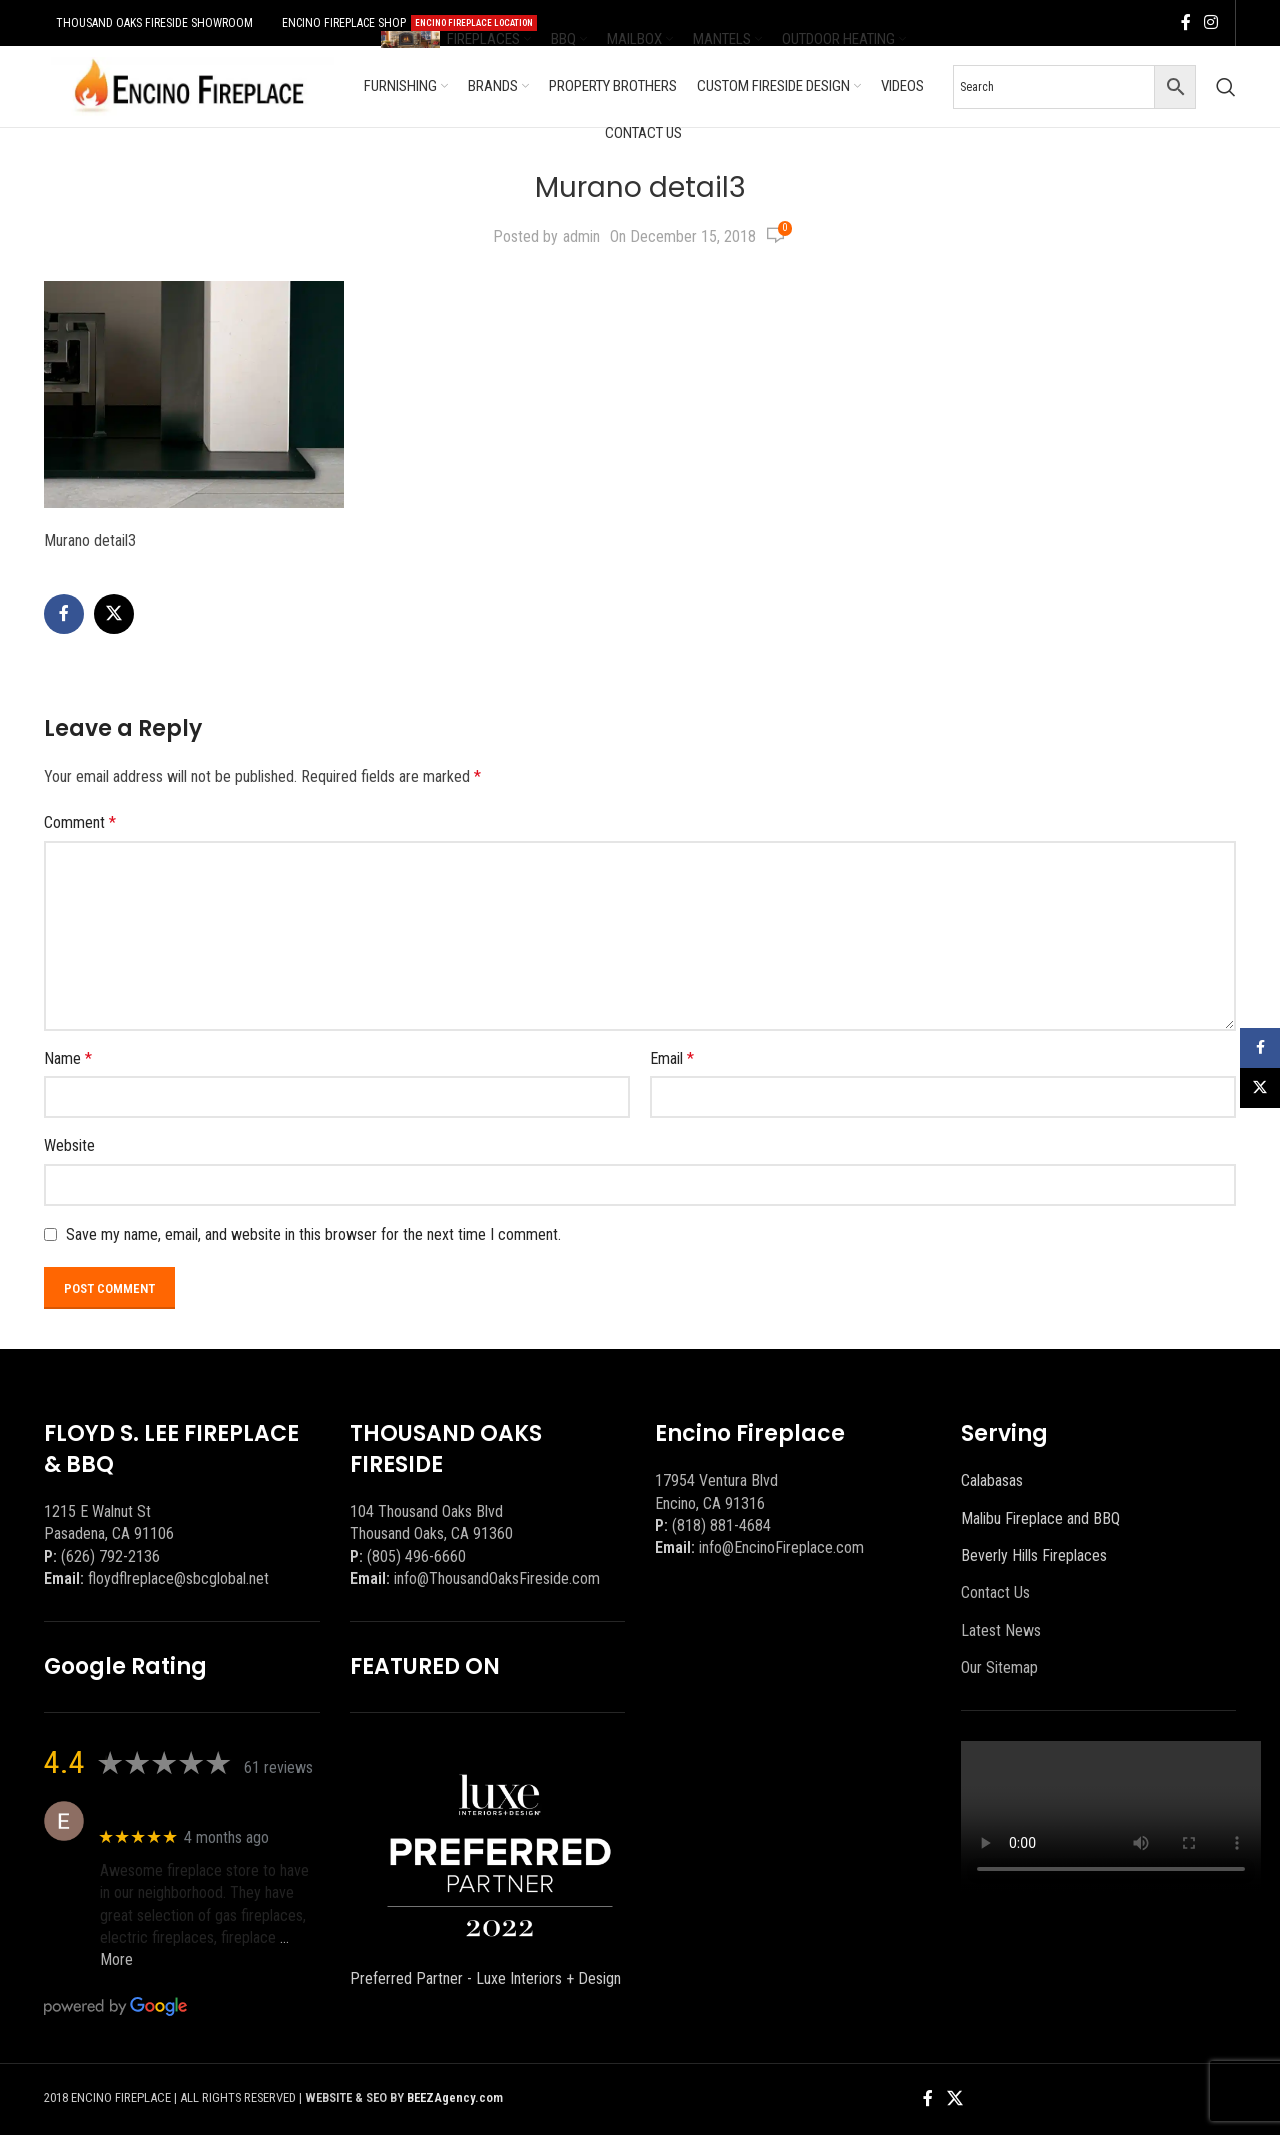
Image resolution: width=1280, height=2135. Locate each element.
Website (69, 1145)
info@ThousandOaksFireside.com (497, 1578)
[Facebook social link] (1186, 22)
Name (68, 1058)
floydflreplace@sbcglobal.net (178, 1578)
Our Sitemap (999, 1667)
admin (581, 236)
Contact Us (995, 1592)
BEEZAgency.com (455, 2097)
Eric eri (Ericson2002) (172, 1810)
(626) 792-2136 (110, 1556)
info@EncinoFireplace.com (781, 1547)
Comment (80, 822)
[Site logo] (189, 85)
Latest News (1001, 1630)
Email (672, 1058)
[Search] (1226, 87)
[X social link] (114, 614)
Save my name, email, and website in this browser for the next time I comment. (313, 1234)
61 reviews (278, 1767)
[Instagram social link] (1211, 22)
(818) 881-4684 (721, 1525)
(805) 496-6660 (416, 1556)
